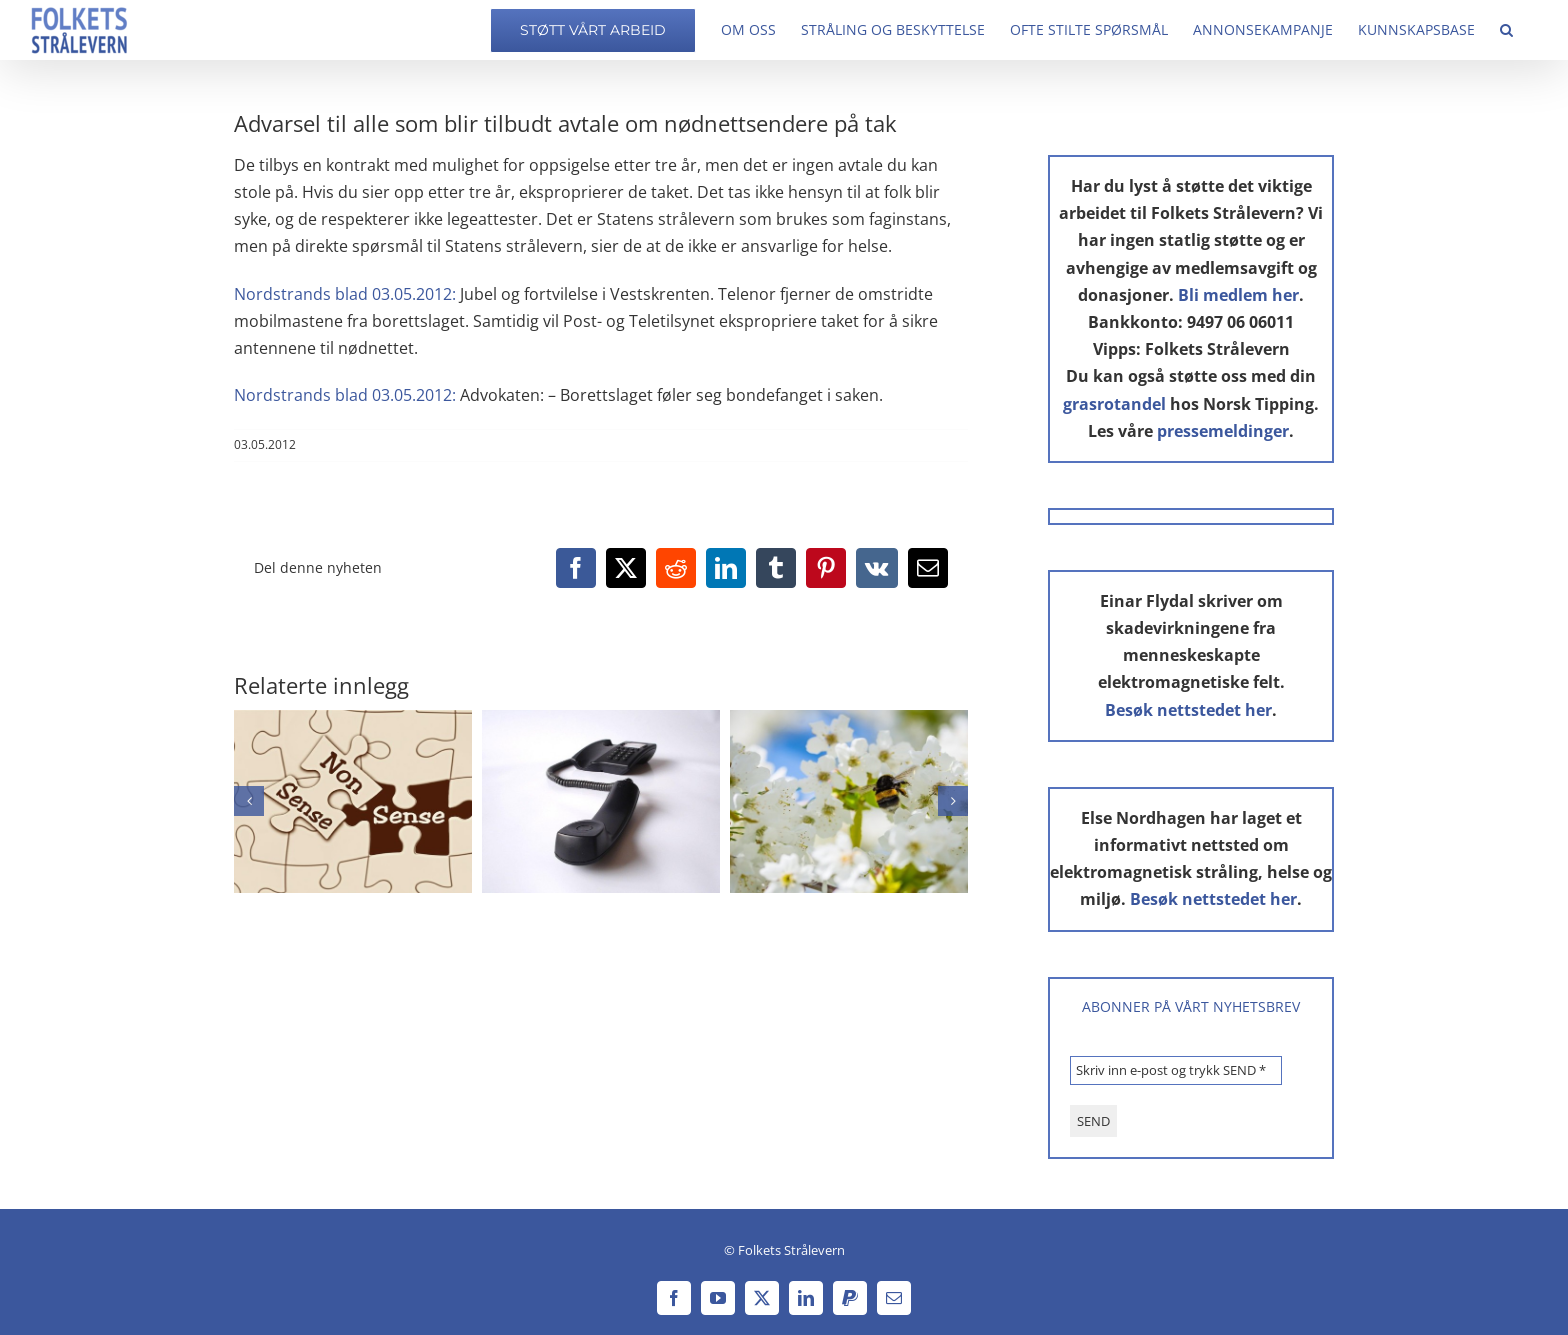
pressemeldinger (1223, 431)
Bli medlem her (1238, 295)
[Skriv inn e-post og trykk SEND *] (1176, 1070)
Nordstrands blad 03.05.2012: (345, 294)
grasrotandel (1114, 404)
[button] (1506, 30)
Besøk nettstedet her (1188, 710)
